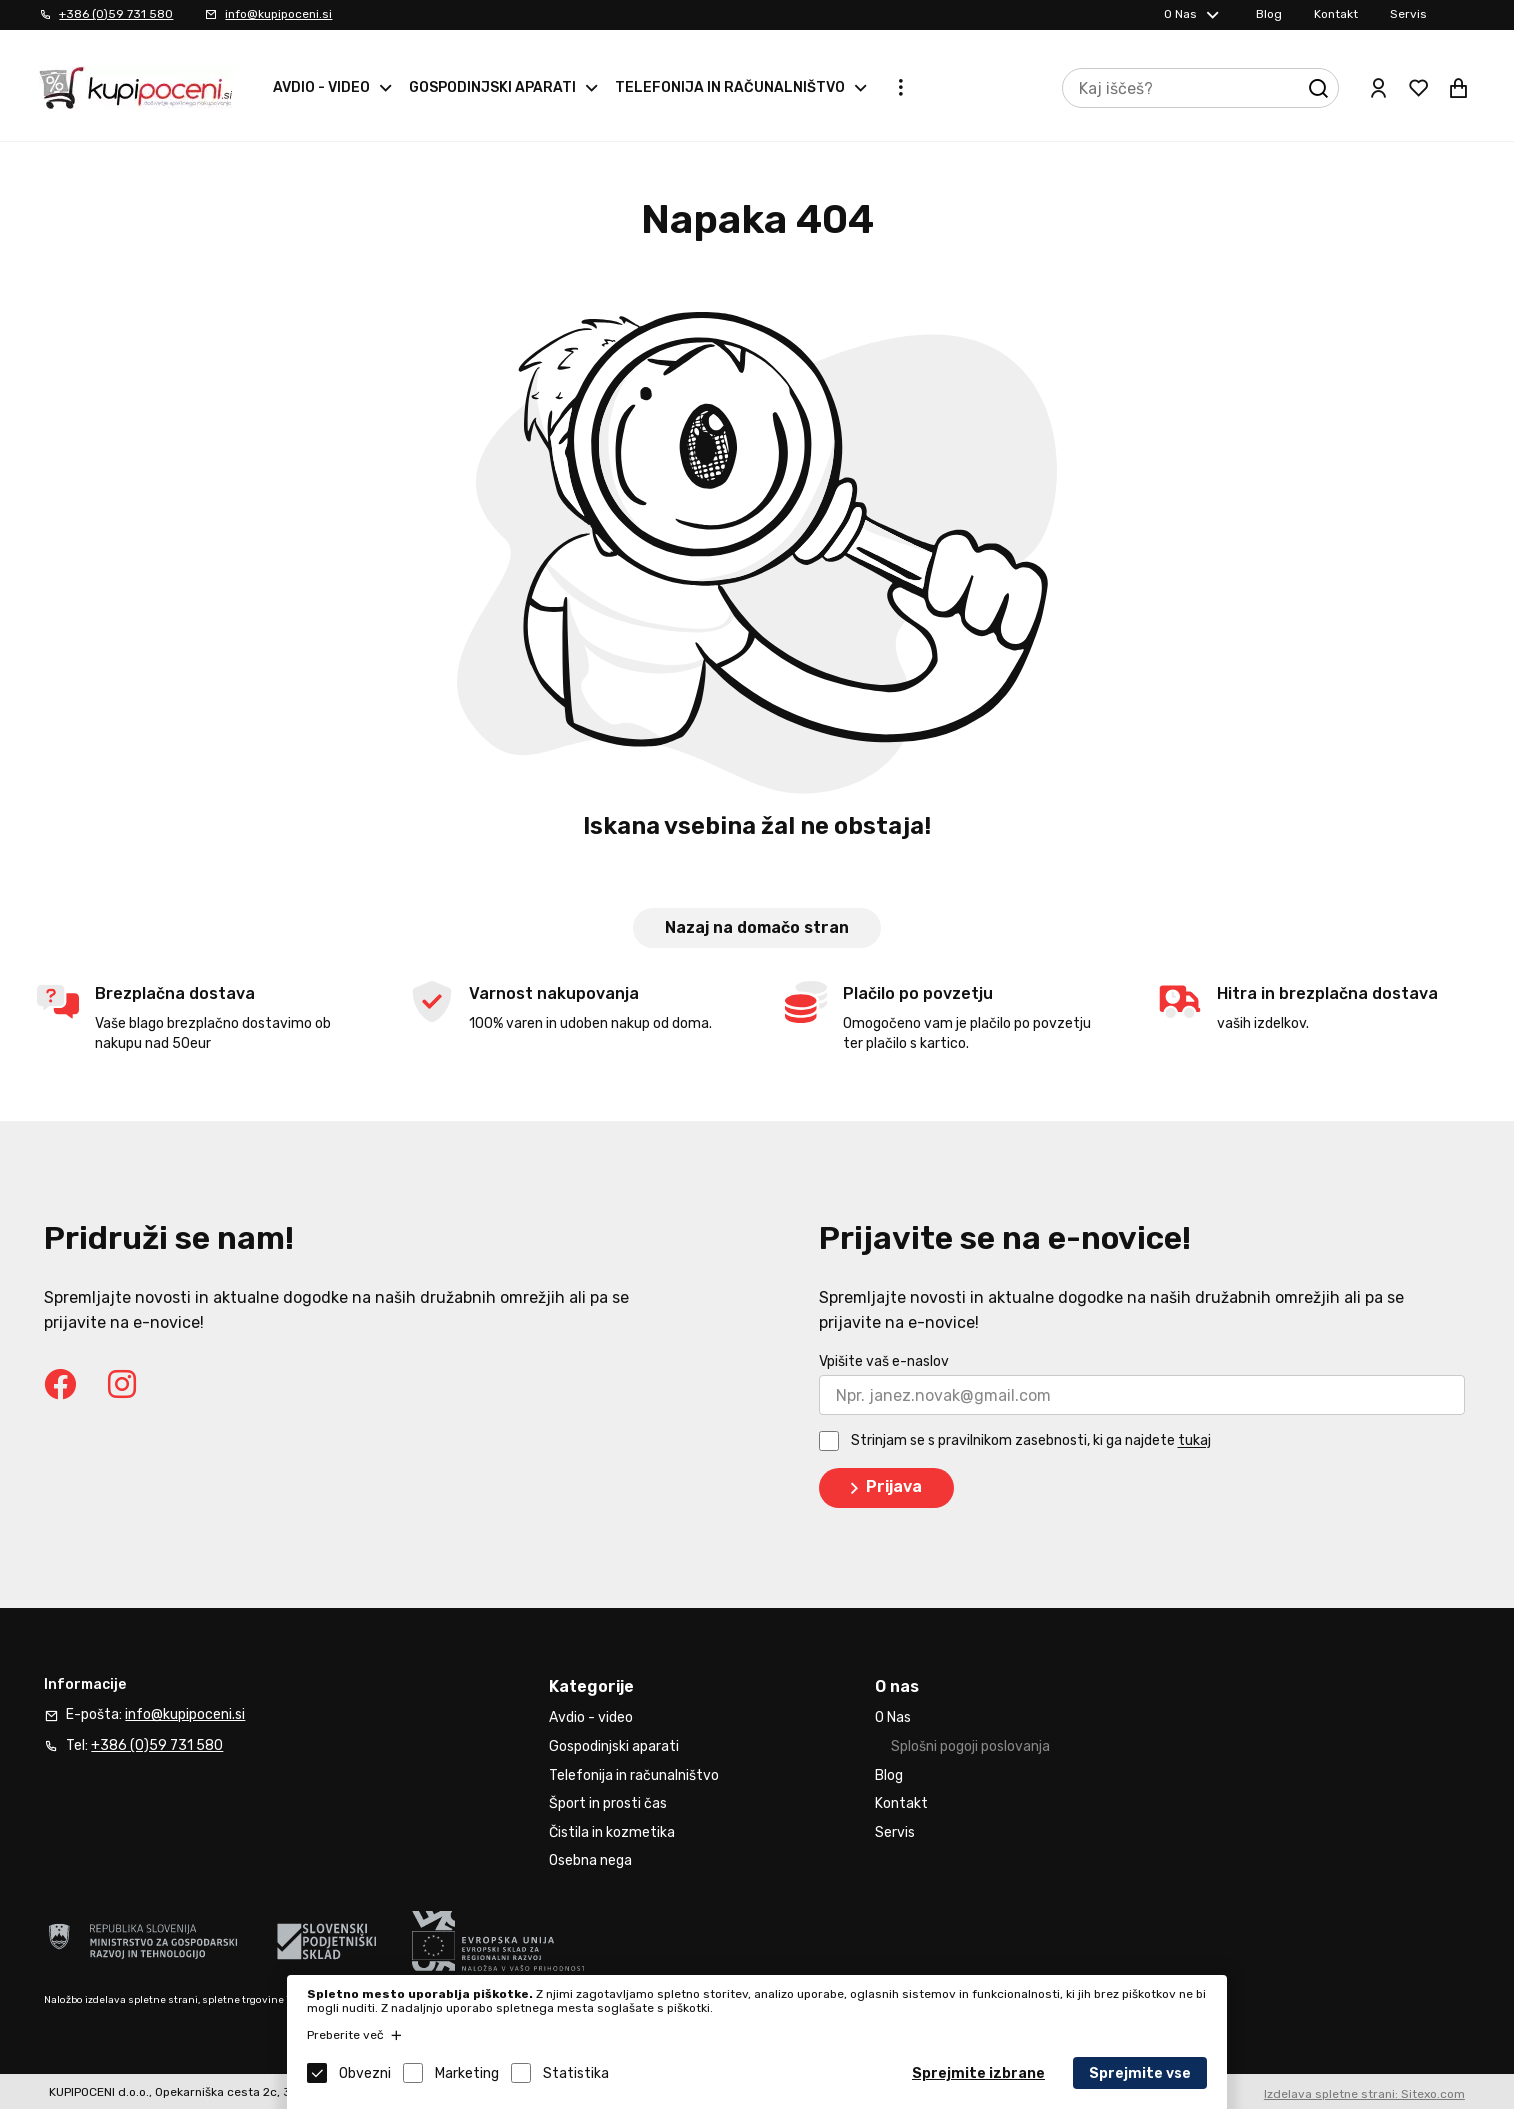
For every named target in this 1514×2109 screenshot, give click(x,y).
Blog (1269, 14)
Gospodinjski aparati (492, 87)
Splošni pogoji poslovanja (970, 1746)
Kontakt (1336, 14)
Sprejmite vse (1140, 2073)
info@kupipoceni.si (278, 14)
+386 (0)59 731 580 (116, 14)
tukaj (1194, 1441)
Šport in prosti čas (608, 1803)
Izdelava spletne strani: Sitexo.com (1364, 2094)
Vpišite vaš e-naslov (884, 1361)
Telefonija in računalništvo (730, 87)
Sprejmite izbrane (978, 2073)
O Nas (1180, 14)
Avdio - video (321, 87)
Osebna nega (590, 1860)
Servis (1408, 14)
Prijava (882, 1488)
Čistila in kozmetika (612, 1832)
